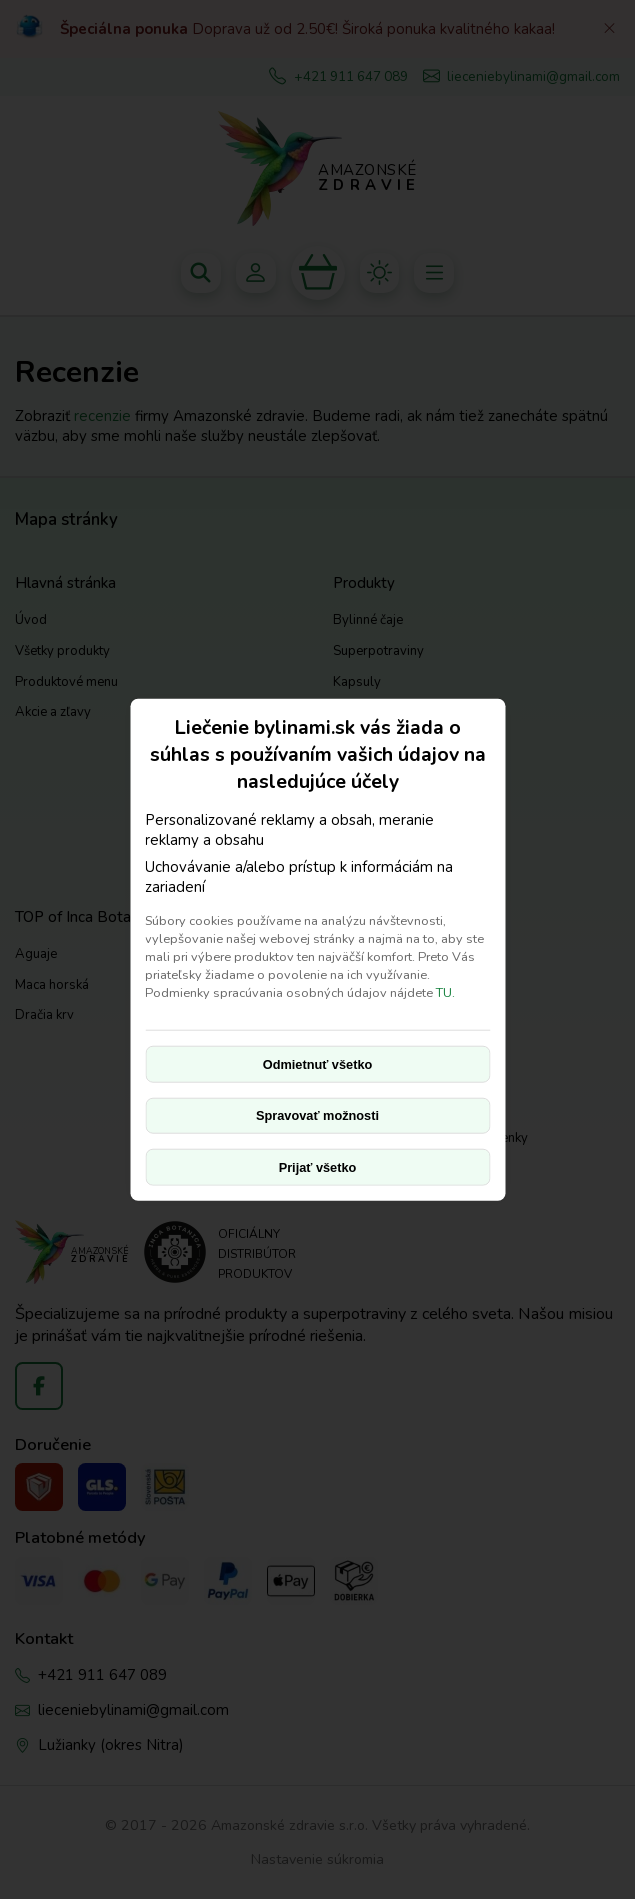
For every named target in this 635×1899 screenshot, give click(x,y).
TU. (445, 993)
